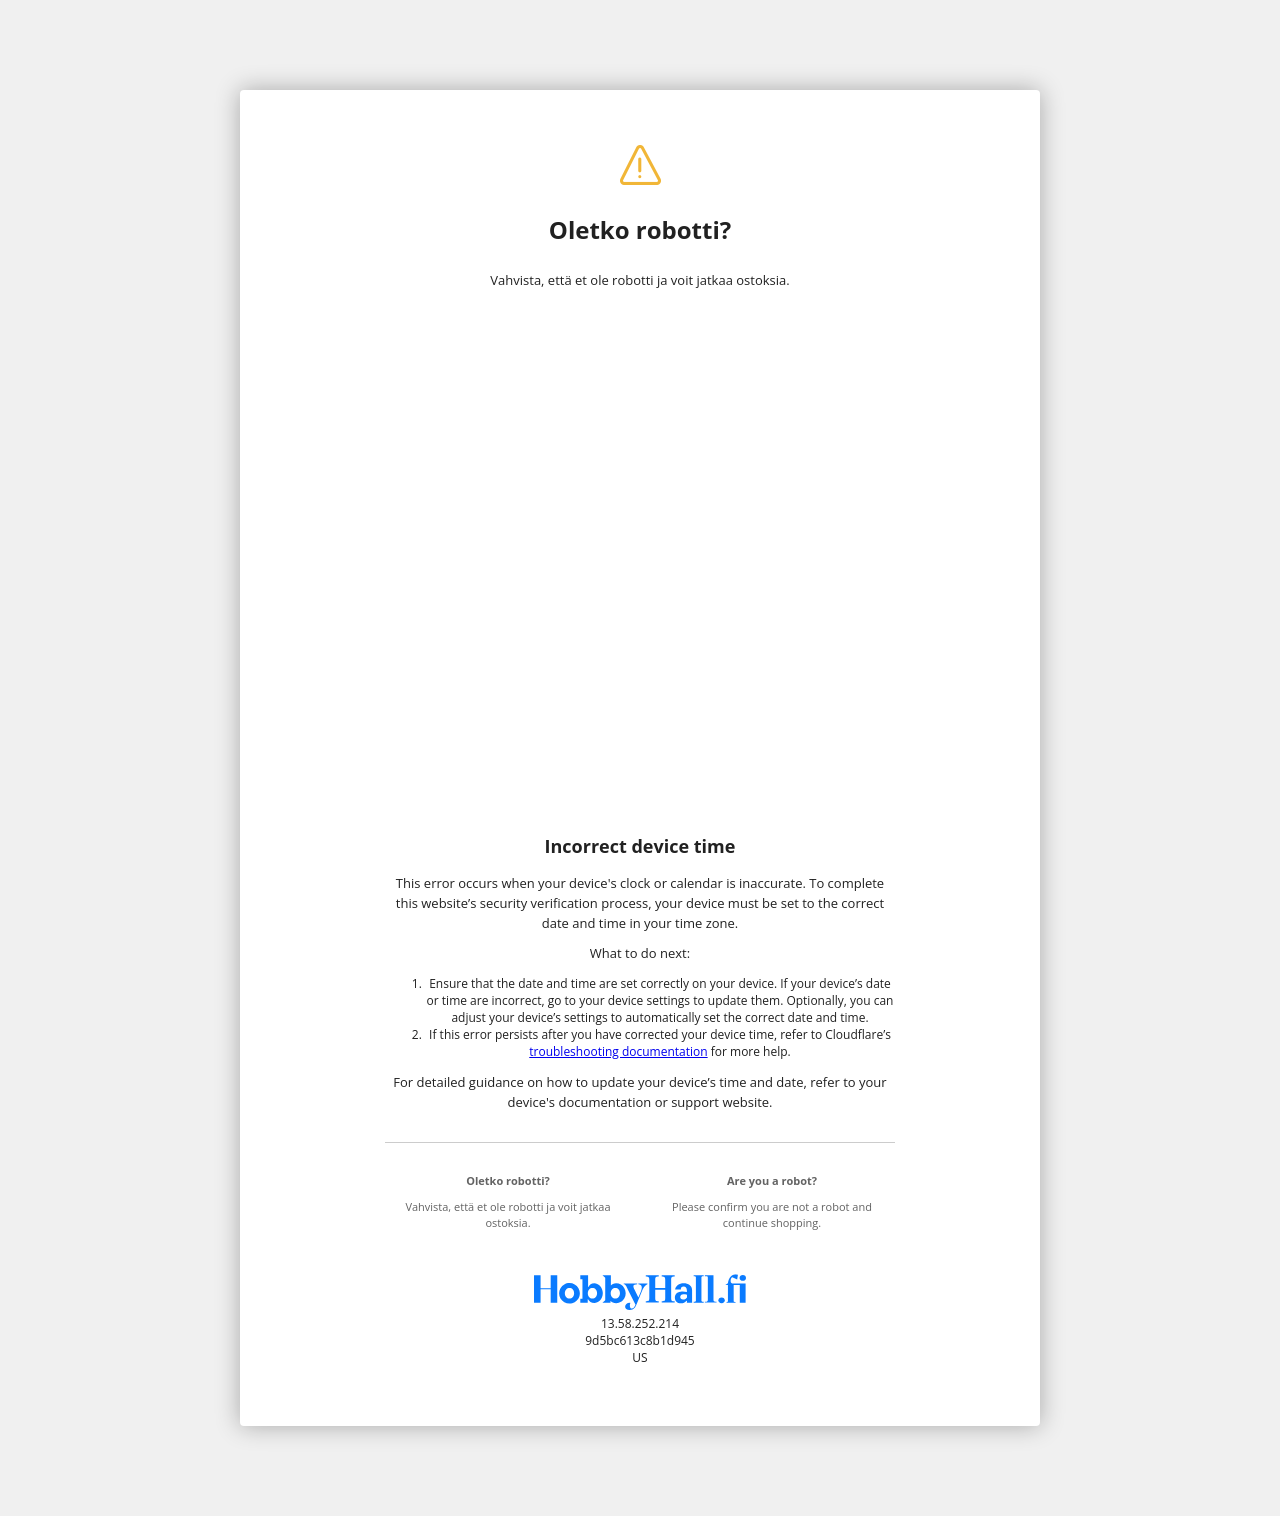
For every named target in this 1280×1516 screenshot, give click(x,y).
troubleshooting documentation (618, 1051)
